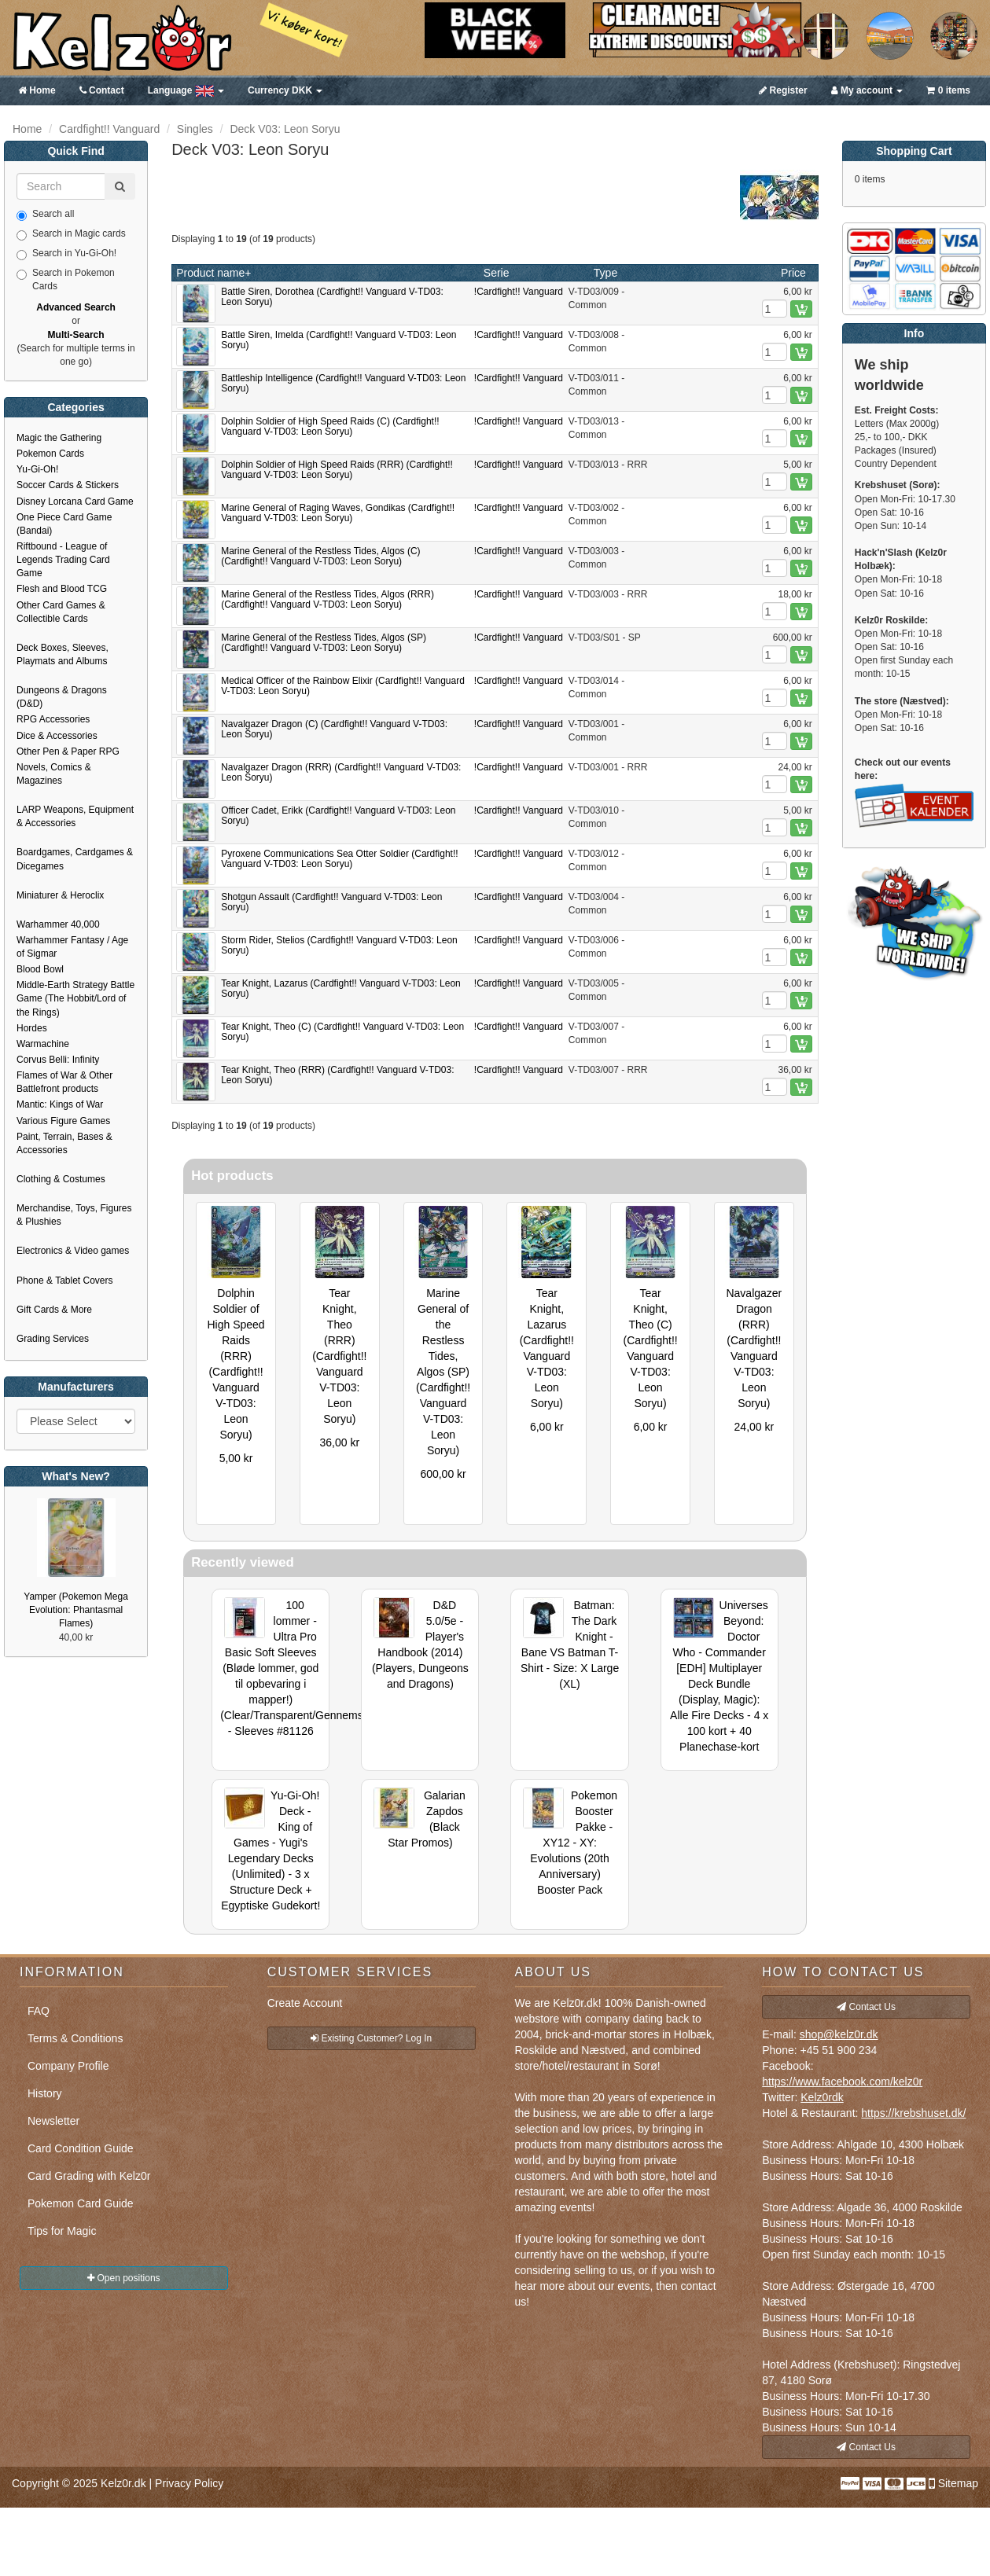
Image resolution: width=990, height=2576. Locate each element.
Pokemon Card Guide (81, 2203)
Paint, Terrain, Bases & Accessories (64, 1143)
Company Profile (68, 2066)
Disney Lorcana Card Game (75, 501)
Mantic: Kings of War (60, 1104)
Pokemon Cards (50, 453)
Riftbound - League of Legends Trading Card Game (63, 560)
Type (605, 272)
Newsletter (53, 2121)
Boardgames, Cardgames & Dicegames (75, 859)
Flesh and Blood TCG (62, 588)
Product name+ (213, 272)
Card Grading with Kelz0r (89, 2176)
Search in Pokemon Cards (66, 279)
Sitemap (958, 2483)
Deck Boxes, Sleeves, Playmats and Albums (63, 654)
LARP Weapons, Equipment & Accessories (75, 816)
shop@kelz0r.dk (839, 2034)
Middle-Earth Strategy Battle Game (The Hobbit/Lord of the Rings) (75, 998)
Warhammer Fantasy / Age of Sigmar (72, 947)
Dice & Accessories (57, 735)
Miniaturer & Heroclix (60, 895)
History (45, 2093)
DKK (285, 90)
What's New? (76, 1476)
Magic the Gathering (59, 437)
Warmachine (43, 1043)
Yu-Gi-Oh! (37, 469)
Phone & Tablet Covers (65, 1280)
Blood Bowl (40, 969)
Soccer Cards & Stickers (68, 485)
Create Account (305, 2003)
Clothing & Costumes (61, 1179)
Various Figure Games (63, 1120)
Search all (45, 214)
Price (793, 272)
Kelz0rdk (821, 2097)
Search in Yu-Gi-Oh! (66, 254)
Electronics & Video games (73, 1250)
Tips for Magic (62, 2231)
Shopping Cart (913, 151)
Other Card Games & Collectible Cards (61, 612)
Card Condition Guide (81, 2148)
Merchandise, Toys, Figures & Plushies (74, 1215)
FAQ (39, 2011)
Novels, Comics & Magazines (54, 774)
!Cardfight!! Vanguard (518, 291)
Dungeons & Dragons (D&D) (62, 697)
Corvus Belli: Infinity (58, 1059)
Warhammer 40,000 (58, 924)
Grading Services (53, 1338)
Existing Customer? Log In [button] (371, 2038)
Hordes (32, 1028)
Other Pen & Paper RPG (68, 751)
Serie (497, 272)
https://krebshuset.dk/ (913, 2113)
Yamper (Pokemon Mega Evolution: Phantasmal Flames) (76, 1610)
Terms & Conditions (75, 2038)
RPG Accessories (53, 719)
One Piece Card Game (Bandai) (64, 524)
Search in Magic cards (71, 234)
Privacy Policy (189, 2483)
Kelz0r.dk (123, 2483)
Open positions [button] (123, 2278)
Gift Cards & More (54, 1309)
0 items (948, 90)
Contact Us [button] (866, 2006)
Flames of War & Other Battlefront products (64, 1082)
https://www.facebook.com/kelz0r (842, 2081)
